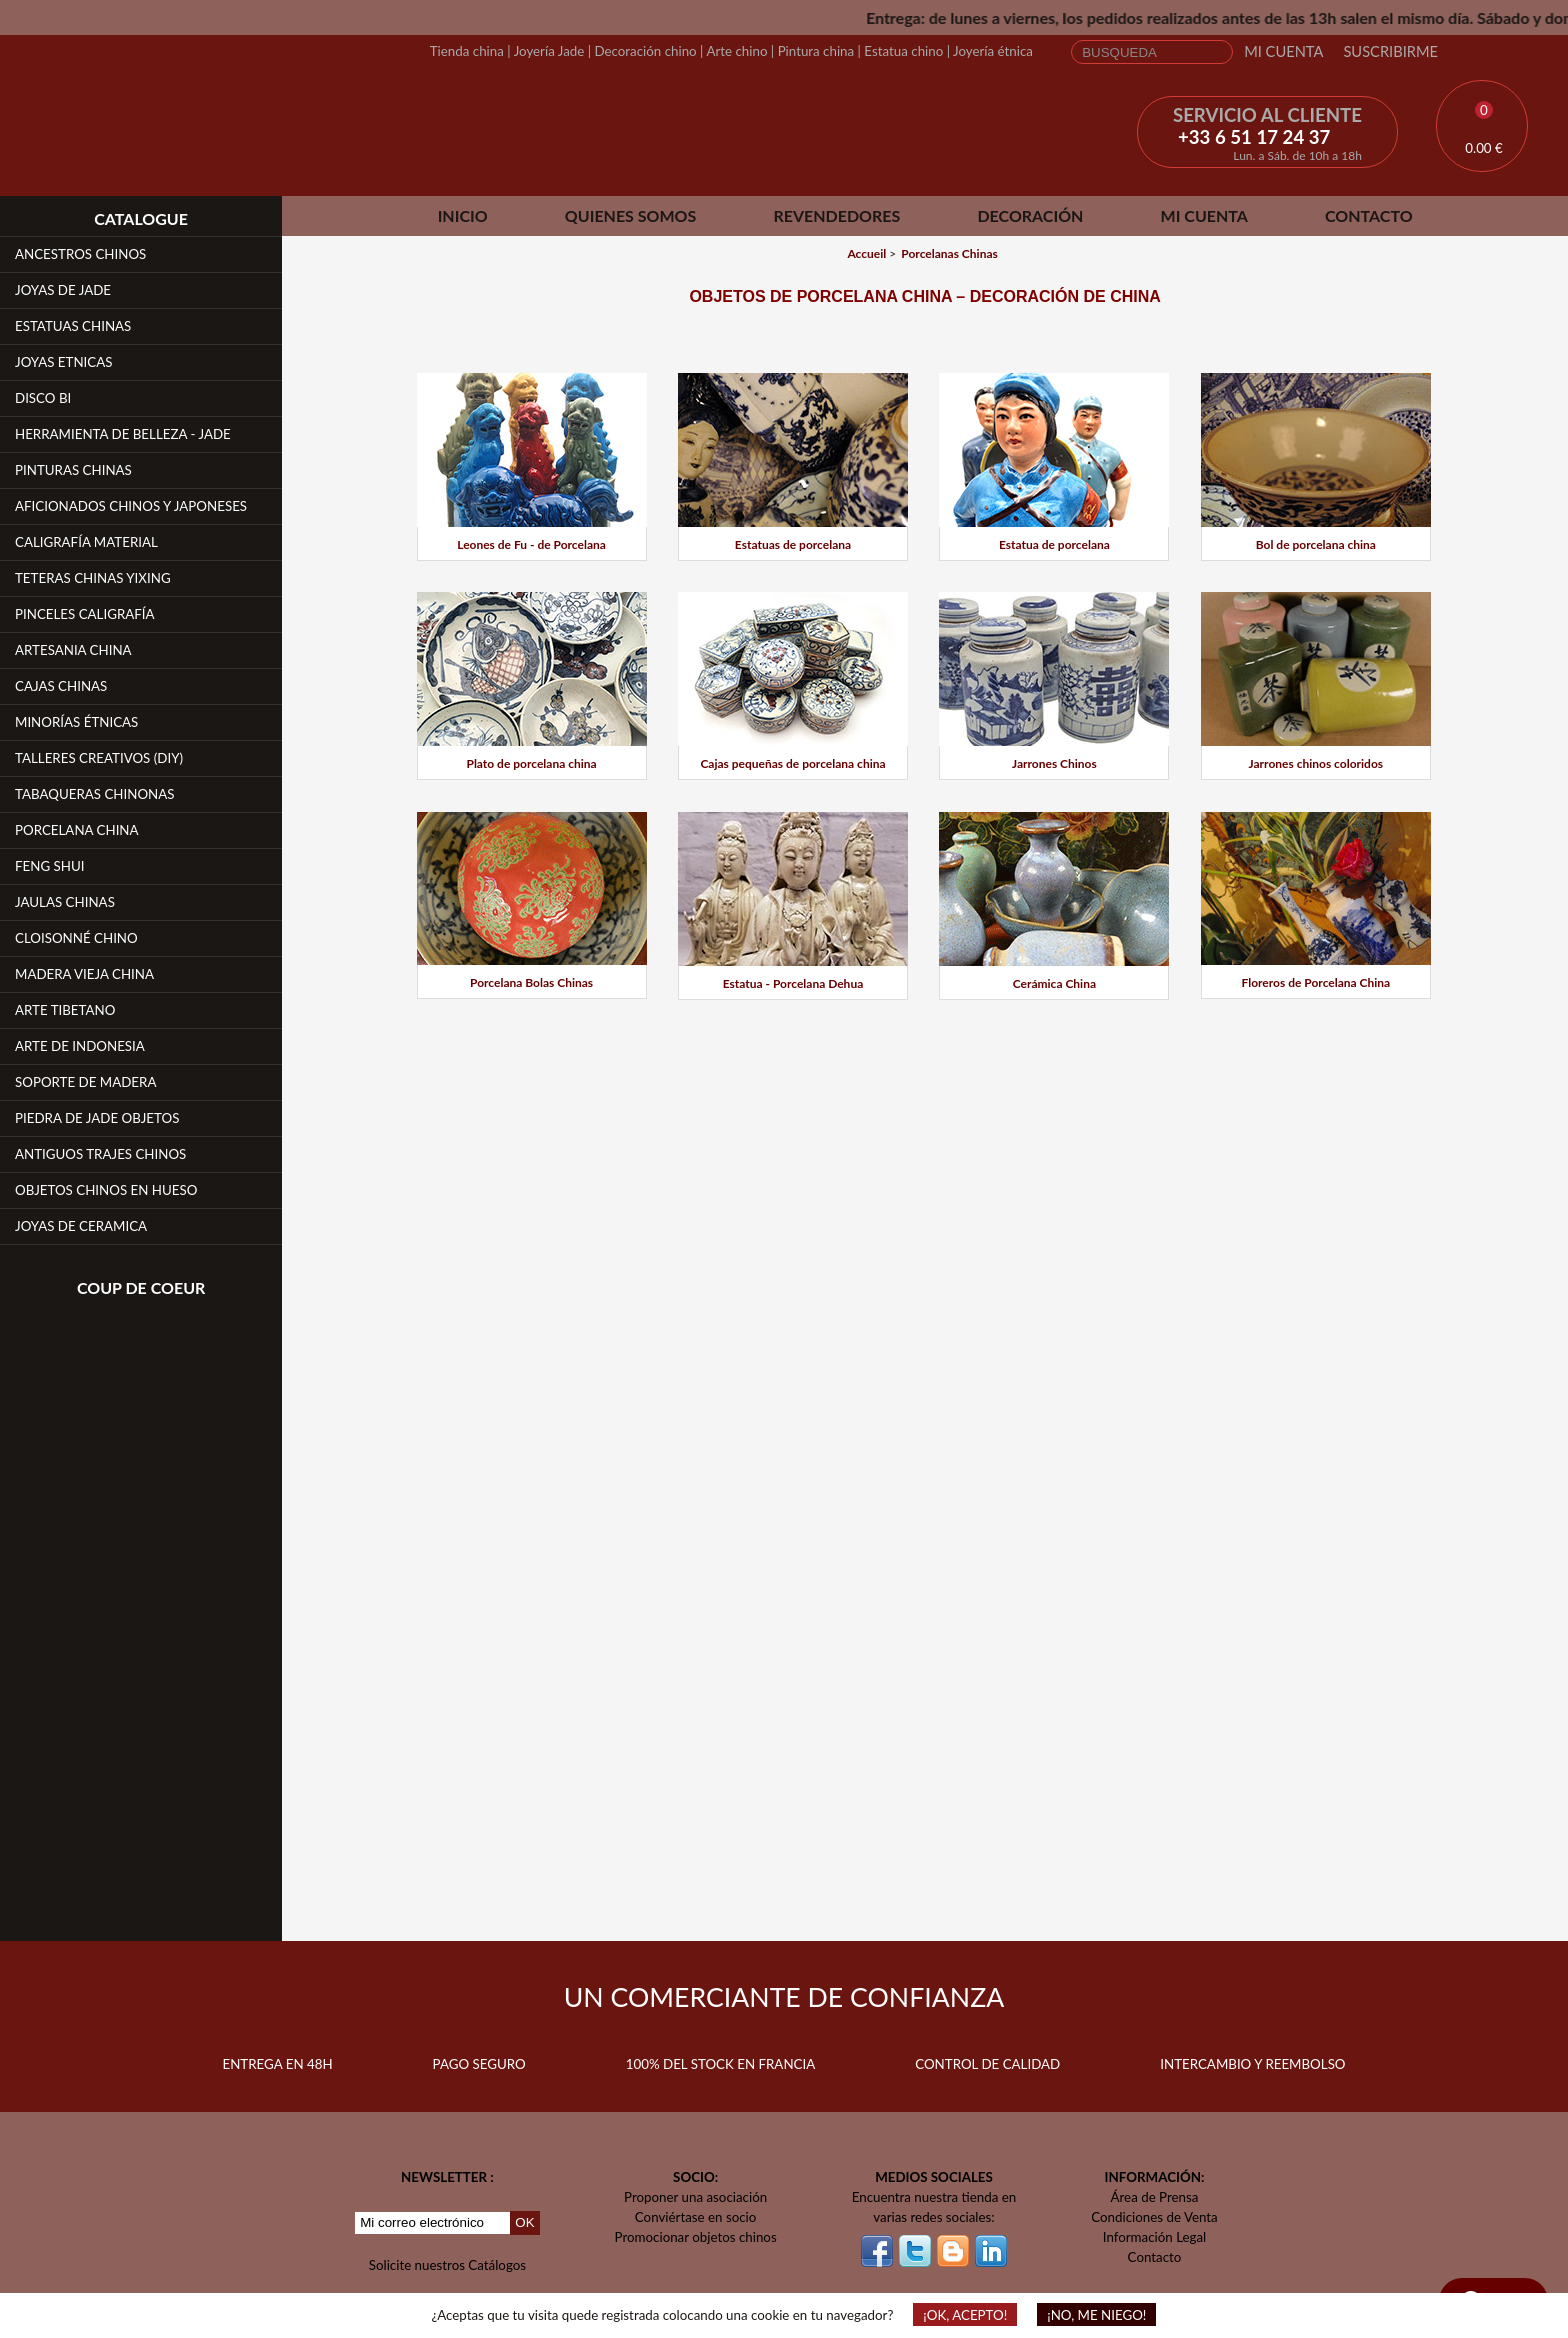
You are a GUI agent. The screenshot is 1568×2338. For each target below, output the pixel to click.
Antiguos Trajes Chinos (100, 1154)
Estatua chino (903, 51)
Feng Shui (50, 866)
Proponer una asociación (695, 2197)
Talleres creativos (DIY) (99, 758)
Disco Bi (43, 398)
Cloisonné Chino (76, 938)
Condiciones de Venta (1154, 2217)
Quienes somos (630, 215)
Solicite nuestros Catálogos (447, 2265)
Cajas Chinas (61, 686)
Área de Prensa (1155, 2197)
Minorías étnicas (76, 722)
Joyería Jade (549, 51)
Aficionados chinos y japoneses (131, 506)
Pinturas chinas (73, 470)
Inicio (463, 215)
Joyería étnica (993, 51)
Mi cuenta (1283, 51)
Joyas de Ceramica (81, 1226)
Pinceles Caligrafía (85, 614)
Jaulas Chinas (65, 902)
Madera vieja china (84, 974)
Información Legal (1154, 2237)
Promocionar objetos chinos (696, 2237)
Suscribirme (1390, 51)
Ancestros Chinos (80, 254)
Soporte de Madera (85, 1082)
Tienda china (467, 51)
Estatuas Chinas (73, 326)
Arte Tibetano (65, 1010)
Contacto (1369, 215)
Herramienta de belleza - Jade (123, 434)
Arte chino (736, 51)
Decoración (1030, 215)
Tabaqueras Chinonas (95, 794)
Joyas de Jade (63, 290)
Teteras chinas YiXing (93, 578)
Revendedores (836, 215)
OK (524, 2222)
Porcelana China (77, 830)
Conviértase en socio (696, 2217)
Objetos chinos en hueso (106, 1190)
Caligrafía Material (86, 542)
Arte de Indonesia (80, 1046)
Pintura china (816, 51)
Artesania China (73, 650)
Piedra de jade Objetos (97, 1118)
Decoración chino (645, 51)
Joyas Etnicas (63, 362)
